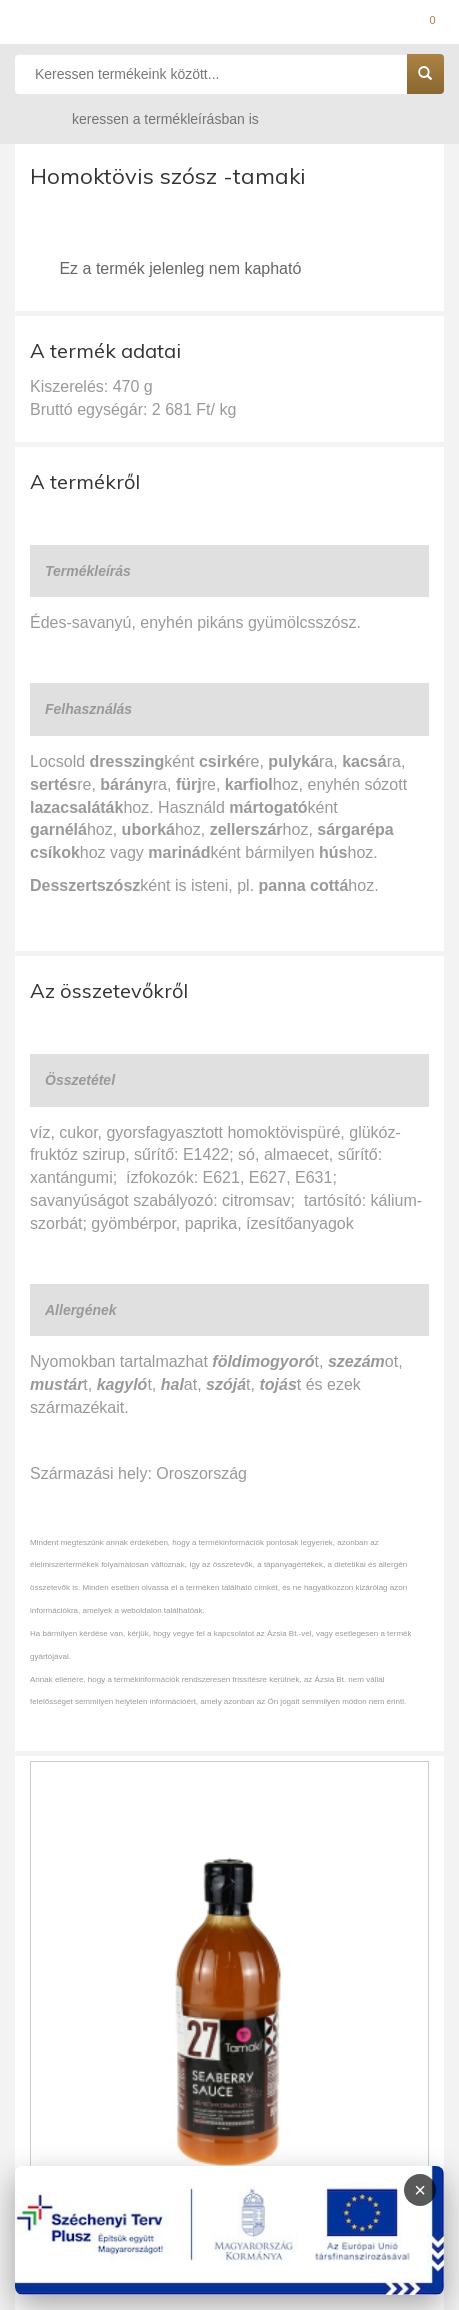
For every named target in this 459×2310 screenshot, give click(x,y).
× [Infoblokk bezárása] (420, 2190)
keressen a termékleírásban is (146, 118)
